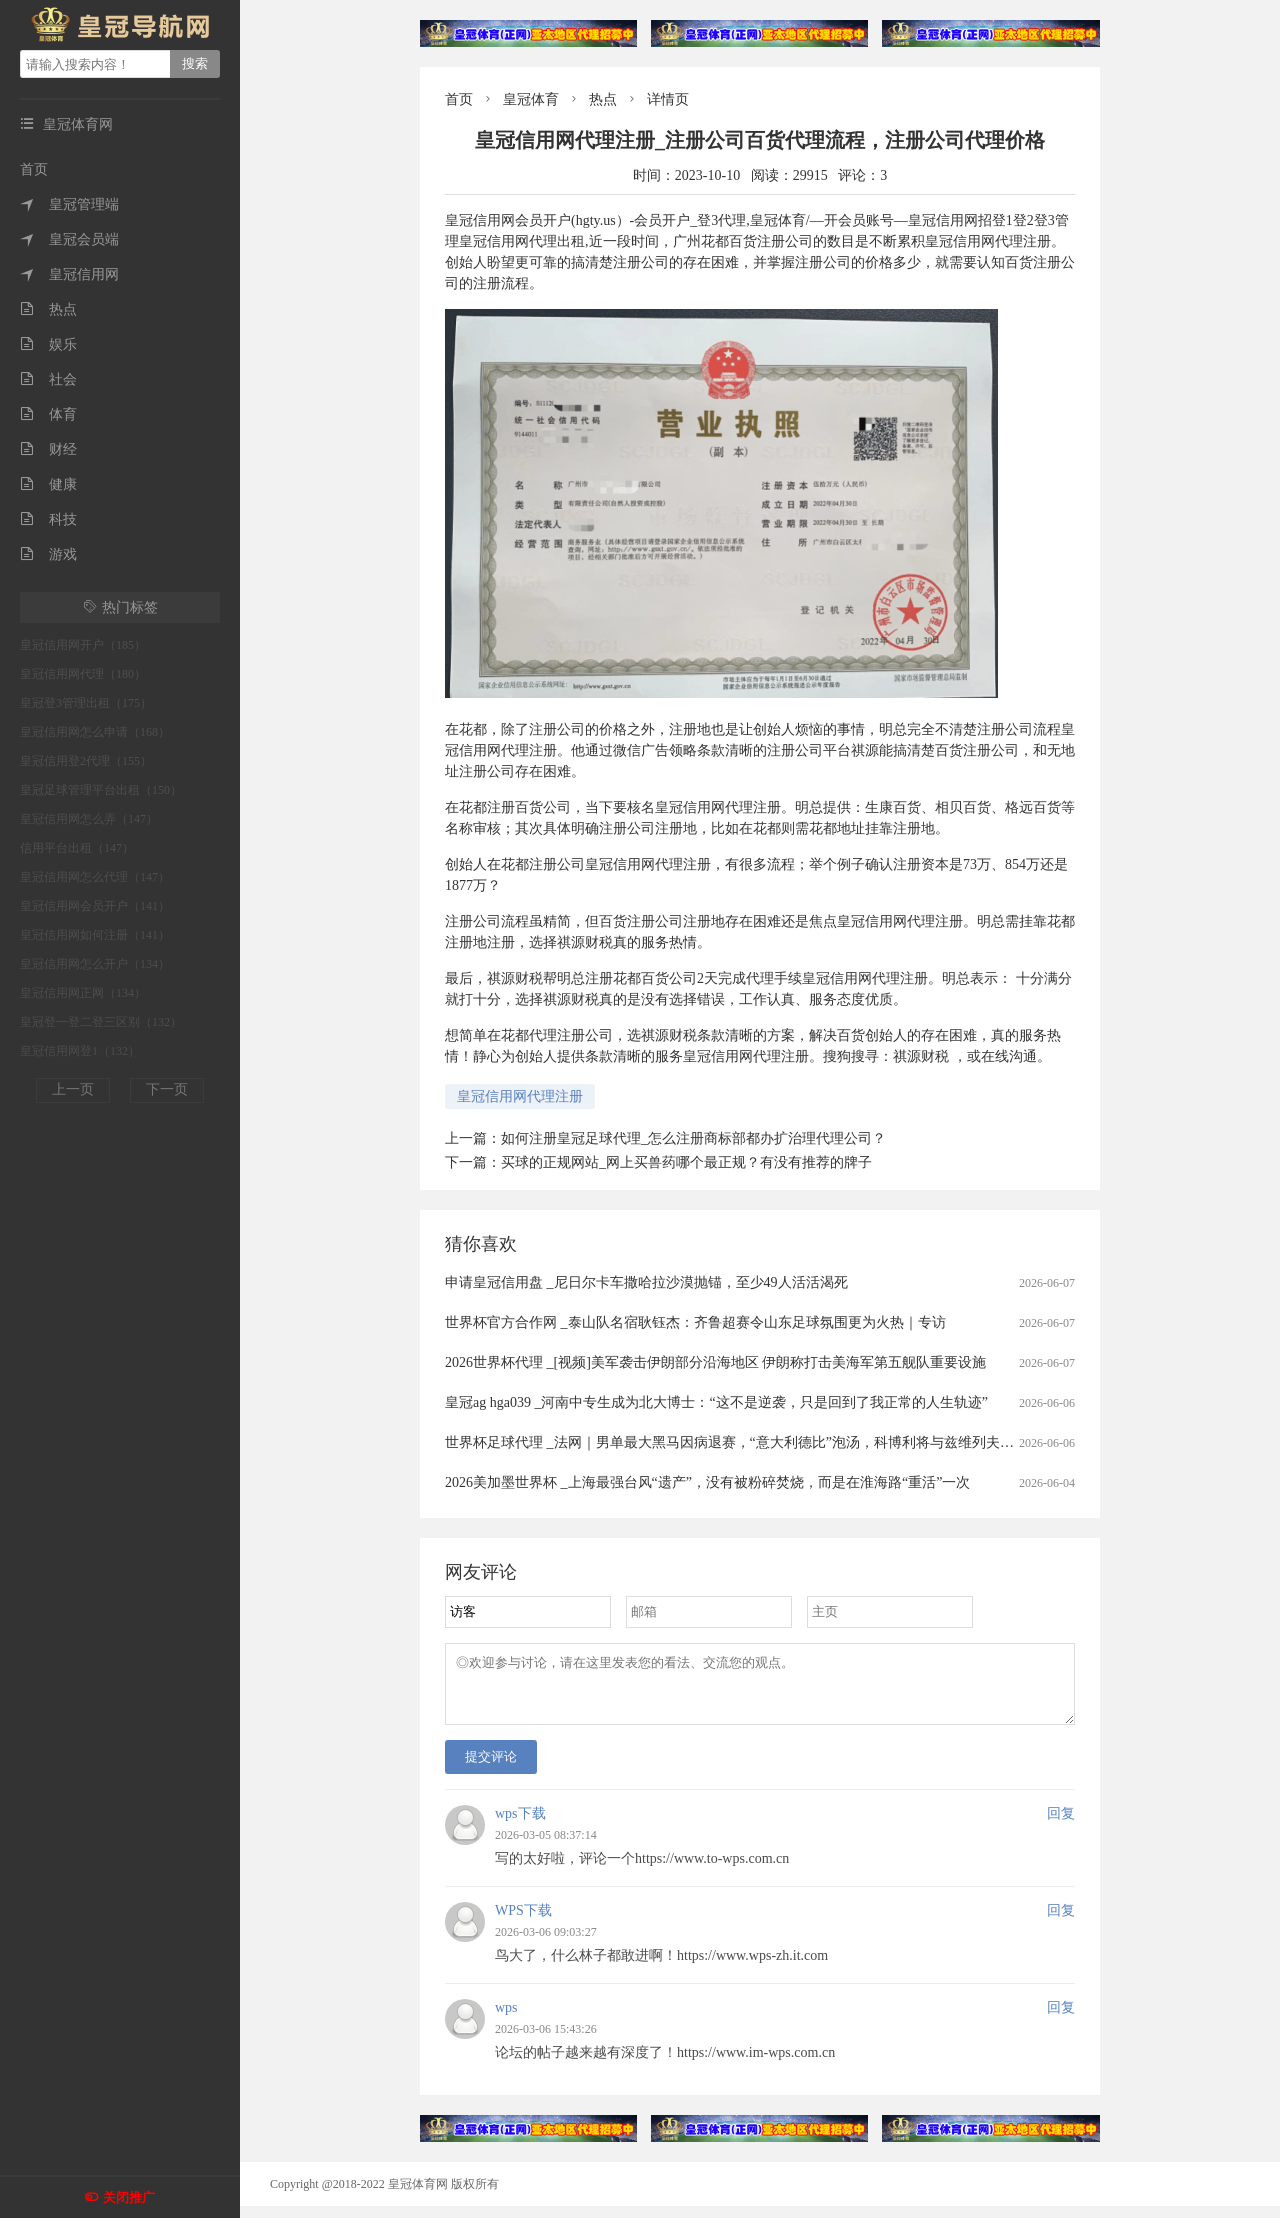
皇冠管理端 (69, 204)
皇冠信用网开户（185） (83, 645)
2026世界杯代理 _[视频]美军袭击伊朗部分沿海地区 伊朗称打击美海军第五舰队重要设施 (715, 1362)
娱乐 (48, 344)
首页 (34, 169)
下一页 (167, 1089)
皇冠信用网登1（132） (80, 1051)
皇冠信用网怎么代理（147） (95, 877)
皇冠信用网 (69, 274)
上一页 (73, 1089)
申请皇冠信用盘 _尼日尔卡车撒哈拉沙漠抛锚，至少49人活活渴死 (646, 1282)
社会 (48, 379)
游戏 (48, 554)
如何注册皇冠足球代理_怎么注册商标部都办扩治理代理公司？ (693, 1138)
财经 (48, 449)
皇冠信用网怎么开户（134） (95, 964)
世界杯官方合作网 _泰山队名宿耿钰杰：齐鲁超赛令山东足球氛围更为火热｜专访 (695, 1322)
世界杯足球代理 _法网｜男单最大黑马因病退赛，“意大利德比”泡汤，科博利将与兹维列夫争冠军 (743, 1442)
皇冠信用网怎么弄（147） (89, 819)
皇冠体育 (531, 99)
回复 (1061, 1825)
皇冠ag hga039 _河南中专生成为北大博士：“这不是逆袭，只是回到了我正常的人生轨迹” (716, 1402)
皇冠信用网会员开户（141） (95, 906)
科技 (48, 519)
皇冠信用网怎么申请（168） (95, 732)
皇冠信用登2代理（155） (86, 761)
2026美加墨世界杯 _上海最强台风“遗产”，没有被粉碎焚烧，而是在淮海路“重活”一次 (707, 1482)
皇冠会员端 (69, 239)
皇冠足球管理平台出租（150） (101, 790)
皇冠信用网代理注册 (520, 1096)
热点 (48, 309)
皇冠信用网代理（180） (83, 674)
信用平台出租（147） (77, 848)
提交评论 (491, 1768)
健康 (48, 484)
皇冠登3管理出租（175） (86, 703)
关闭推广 (129, 2197)
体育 (48, 414)
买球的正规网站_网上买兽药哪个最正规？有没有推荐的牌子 (686, 1162)
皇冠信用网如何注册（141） (95, 935)
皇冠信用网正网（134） (83, 993)
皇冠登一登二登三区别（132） (101, 1022)
